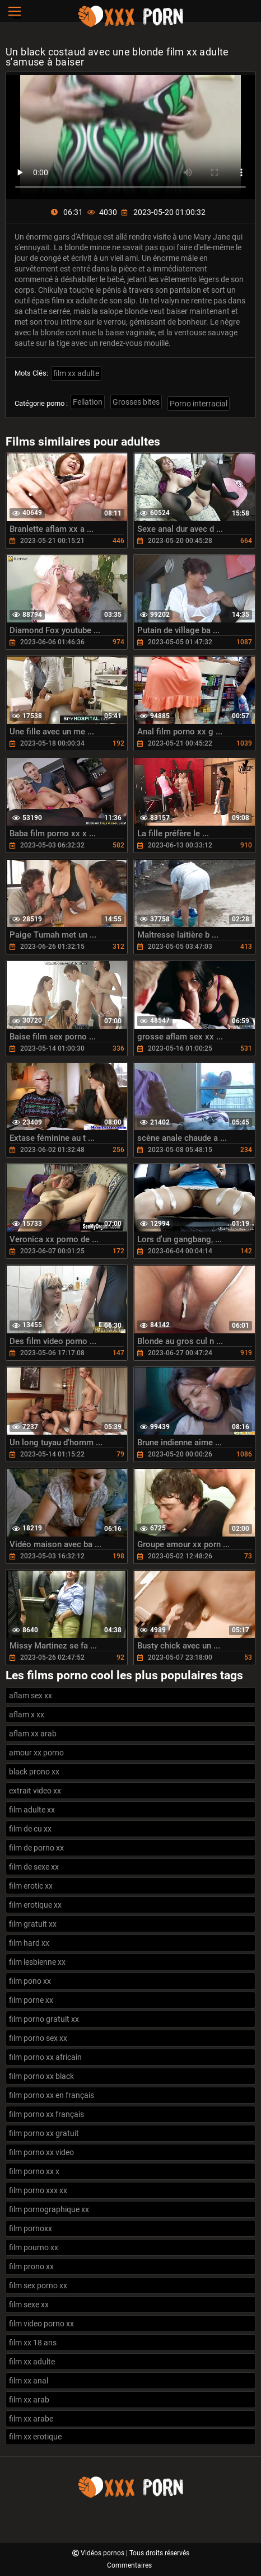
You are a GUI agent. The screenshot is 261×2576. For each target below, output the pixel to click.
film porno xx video (41, 2152)
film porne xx (31, 2000)
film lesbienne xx (37, 1961)
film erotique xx (35, 1904)
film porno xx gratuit (44, 2133)
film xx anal (28, 2380)
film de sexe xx (34, 1866)
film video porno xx (41, 2323)
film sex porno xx (38, 2285)
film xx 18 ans (33, 2342)
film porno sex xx (38, 2038)
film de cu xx (30, 1828)
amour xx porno (36, 1752)
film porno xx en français (51, 2095)
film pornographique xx (49, 2209)
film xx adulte (76, 373)
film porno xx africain (45, 2057)
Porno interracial (198, 403)
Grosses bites (136, 401)
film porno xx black (41, 2076)
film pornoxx (30, 2228)
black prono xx (34, 1771)
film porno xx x (34, 2171)
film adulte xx (32, 1809)
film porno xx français (46, 2114)
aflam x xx (26, 1714)
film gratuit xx (33, 1923)
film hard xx (29, 1942)
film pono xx (30, 1981)
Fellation (87, 401)
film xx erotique (35, 2436)
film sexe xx (29, 2304)
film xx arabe (31, 2418)
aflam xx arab (33, 1733)
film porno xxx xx (38, 2190)
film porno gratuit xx (44, 2019)
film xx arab (29, 2399)
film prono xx (31, 2266)
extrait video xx (35, 1790)
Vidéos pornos (103, 2553)
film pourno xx (33, 2247)
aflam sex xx (30, 1695)
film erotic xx (31, 1885)
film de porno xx (36, 1847)
